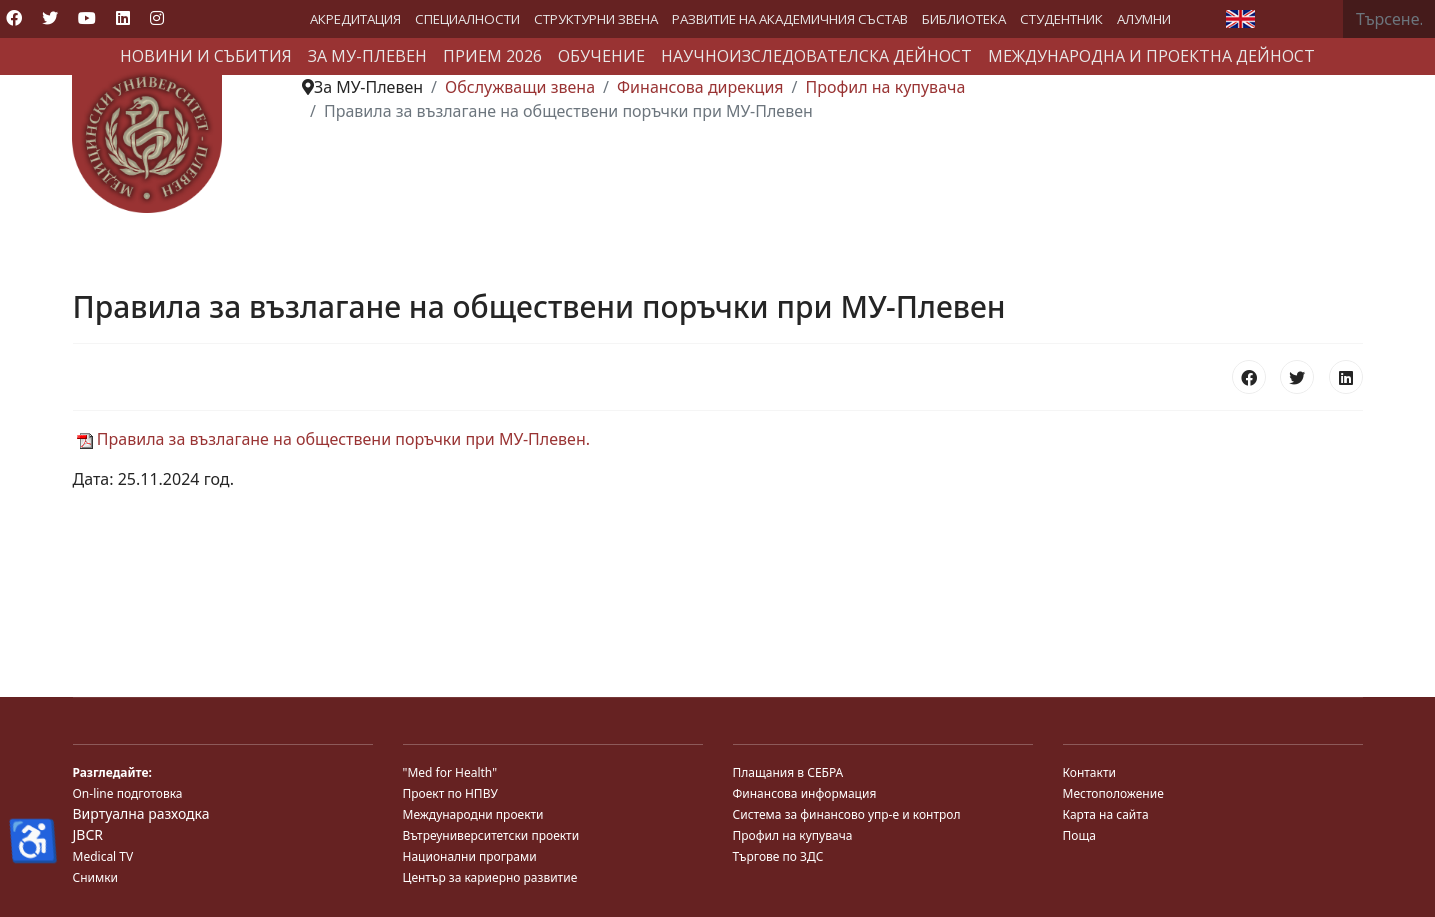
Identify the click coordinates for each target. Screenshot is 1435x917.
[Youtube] (87, 18)
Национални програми (470, 856)
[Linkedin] (123, 18)
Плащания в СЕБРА (788, 772)
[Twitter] (50, 18)
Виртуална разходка (141, 813)
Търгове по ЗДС (778, 856)
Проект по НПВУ (450, 793)
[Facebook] (14, 18)
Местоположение (1113, 793)
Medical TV (103, 856)
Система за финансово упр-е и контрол (847, 814)
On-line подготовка (128, 793)
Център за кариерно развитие (490, 877)
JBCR (88, 834)
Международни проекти (473, 814)
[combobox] (1389, 19)
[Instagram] (157, 18)
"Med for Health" (450, 772)
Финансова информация (805, 793)
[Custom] (192, 18)
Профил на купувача (793, 835)
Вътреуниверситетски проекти (491, 835)
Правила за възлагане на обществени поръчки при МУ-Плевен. (333, 439)
